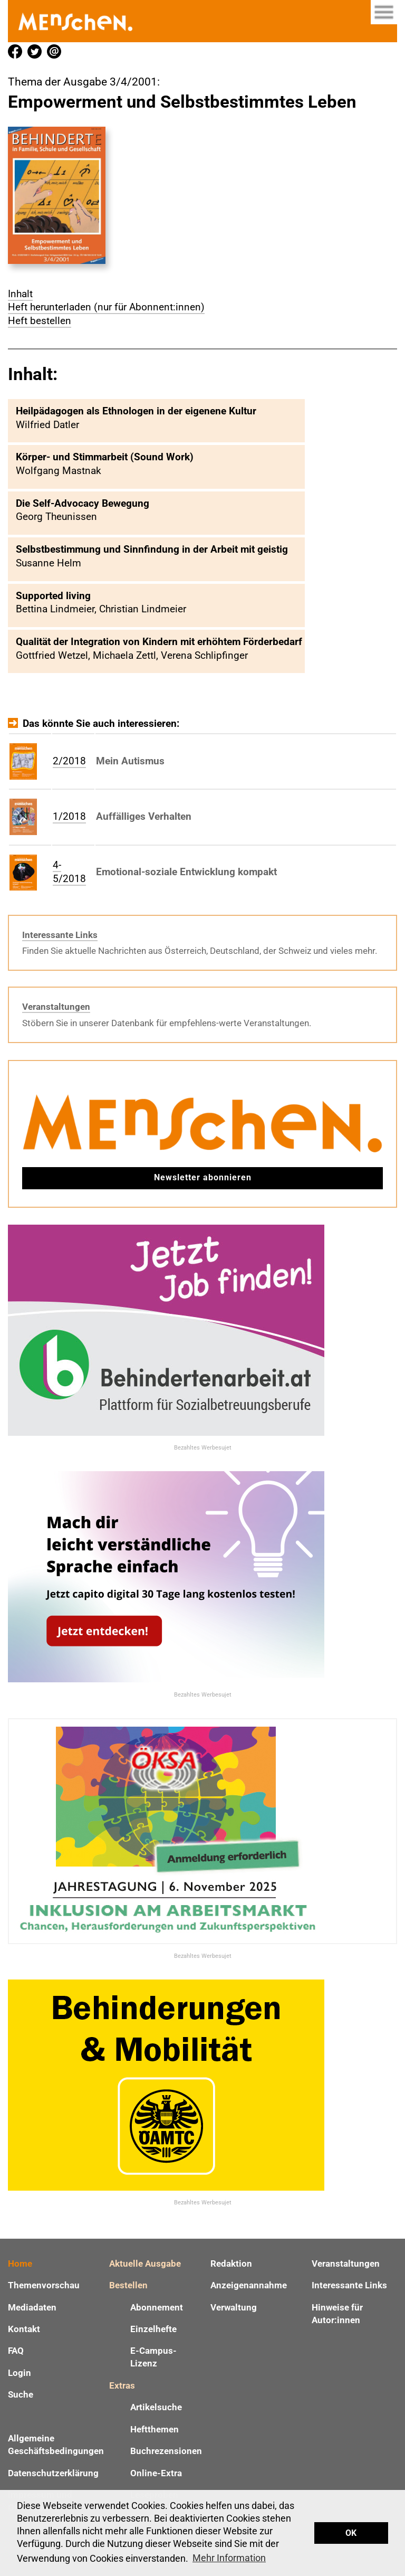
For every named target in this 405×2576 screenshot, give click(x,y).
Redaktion (231, 2263)
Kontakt (24, 2329)
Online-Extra (156, 2473)
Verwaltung (233, 2307)
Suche (20, 2394)
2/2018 (69, 761)
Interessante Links (60, 935)
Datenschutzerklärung (53, 2473)
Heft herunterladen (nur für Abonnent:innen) (106, 307)
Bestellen (128, 2285)
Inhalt (20, 294)
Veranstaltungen (56, 1006)
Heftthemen (154, 2429)
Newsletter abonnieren (203, 1177)
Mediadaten (32, 2307)
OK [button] (350, 2533)
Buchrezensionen (166, 2451)
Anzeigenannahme (248, 2285)
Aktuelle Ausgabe (145, 2263)
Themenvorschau (44, 2285)
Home (20, 2263)
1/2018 (69, 816)
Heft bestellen (39, 321)
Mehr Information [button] (229, 2557)
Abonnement (156, 2307)
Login (19, 2372)
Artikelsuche (156, 2407)
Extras (122, 2385)
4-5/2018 (69, 872)
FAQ (16, 2350)
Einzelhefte (153, 2329)
